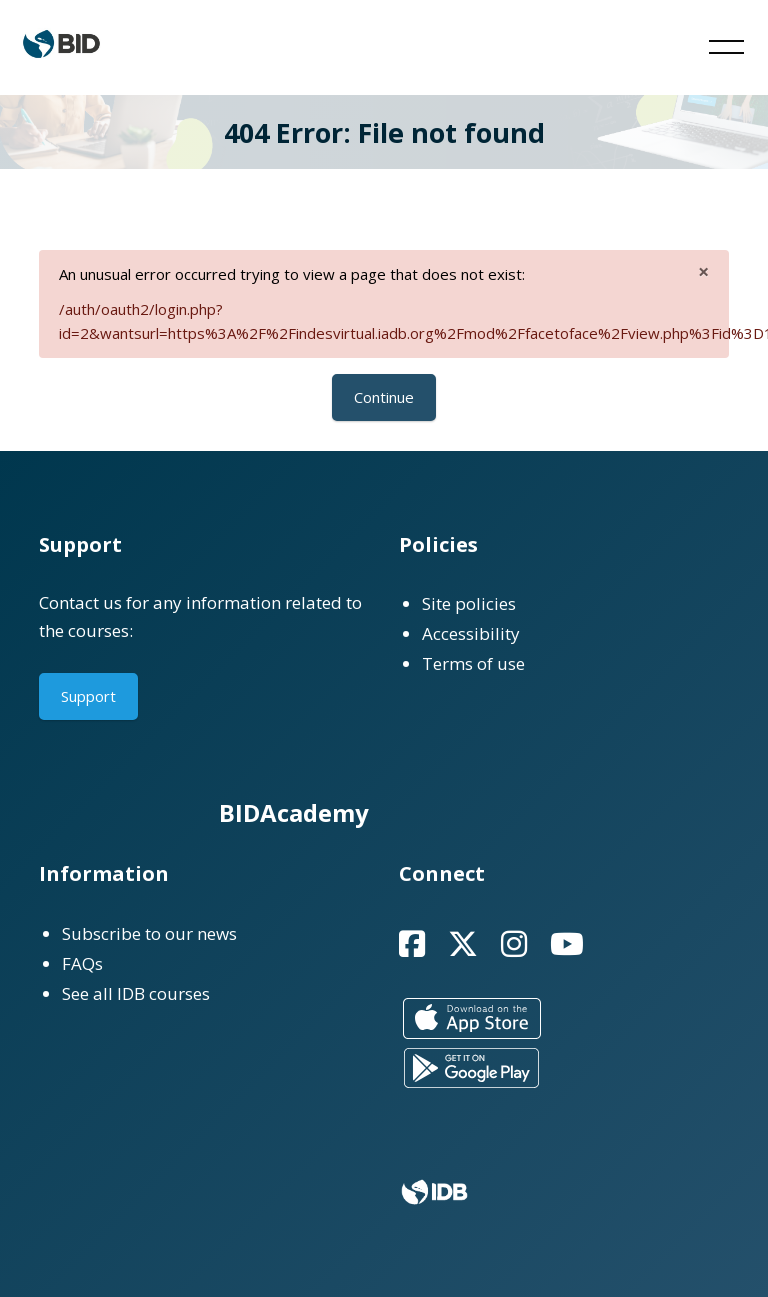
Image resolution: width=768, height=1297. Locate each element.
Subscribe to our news (149, 933)
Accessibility (471, 633)
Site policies (469, 603)
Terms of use (473, 663)
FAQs (82, 963)
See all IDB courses (136, 993)
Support (88, 696)
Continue (384, 397)
